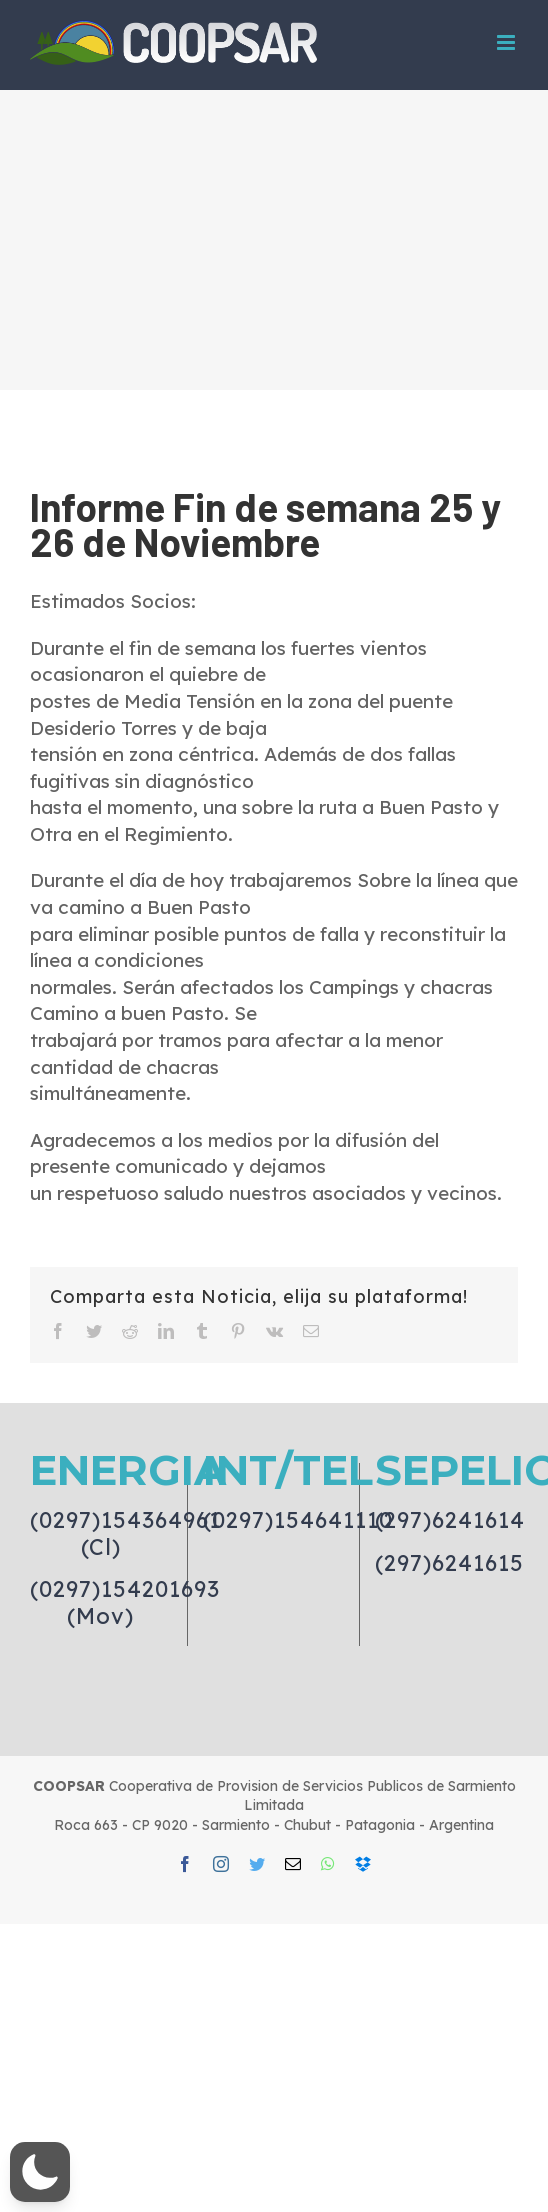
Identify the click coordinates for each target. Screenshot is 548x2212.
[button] (40, 2172)
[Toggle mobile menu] (507, 42)
